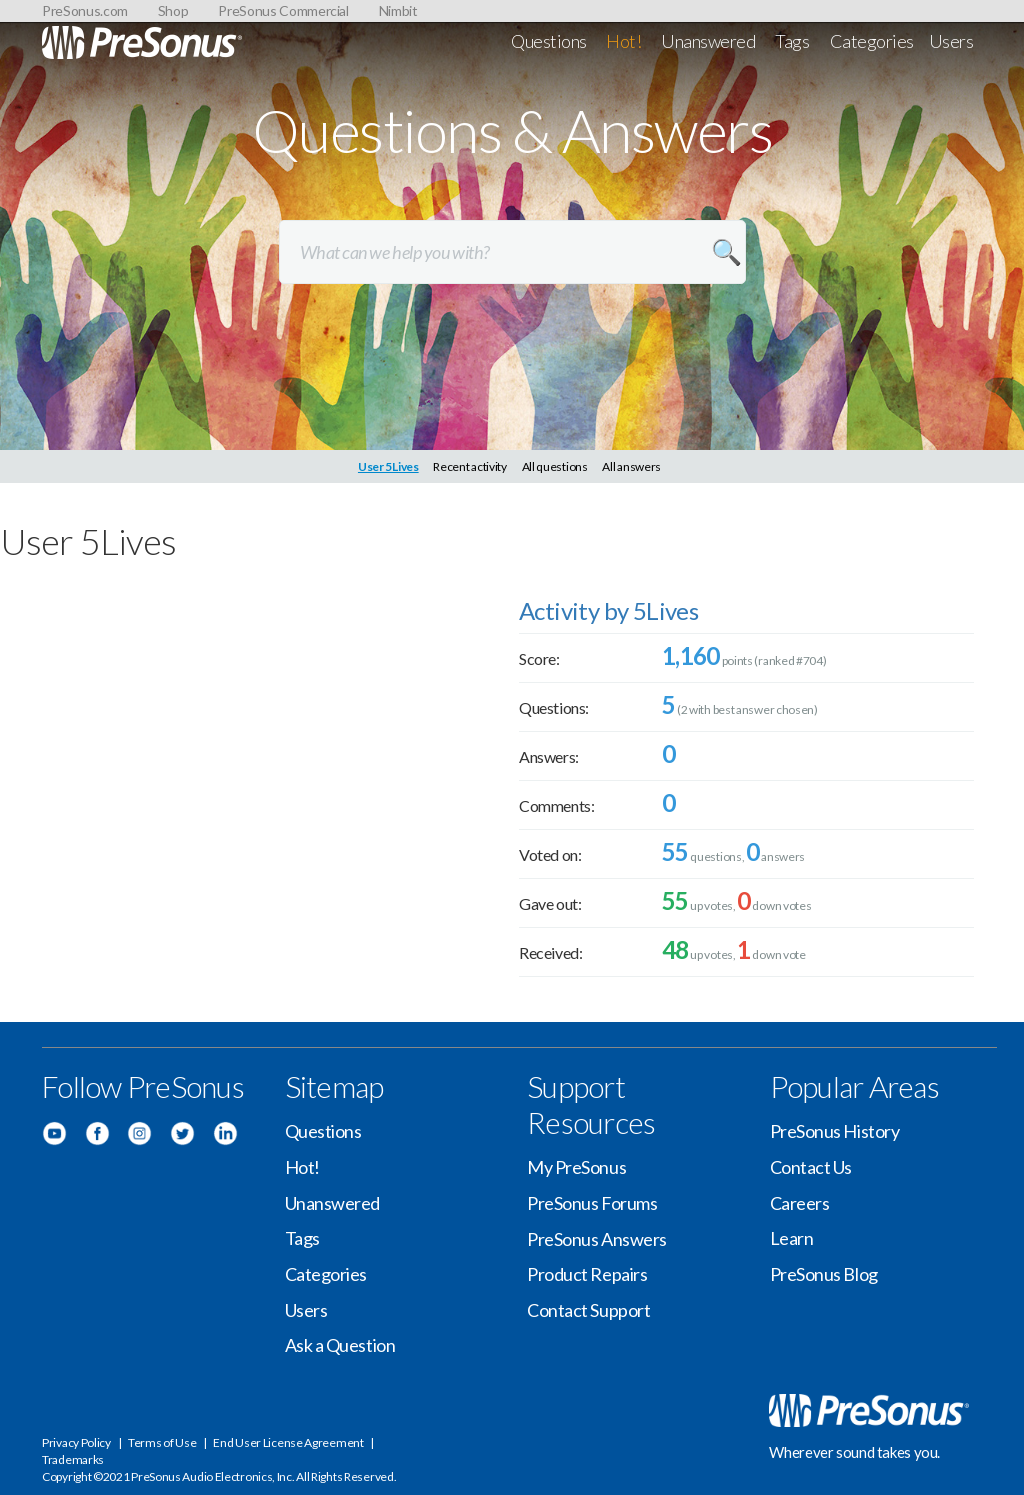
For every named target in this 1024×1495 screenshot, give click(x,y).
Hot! (623, 41)
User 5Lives (388, 466)
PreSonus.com (85, 10)
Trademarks (73, 1459)
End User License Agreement (288, 1442)
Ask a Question (340, 1345)
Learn (792, 1238)
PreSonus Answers (597, 1239)
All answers (631, 466)
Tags (792, 41)
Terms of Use (162, 1442)
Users (951, 41)
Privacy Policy (76, 1442)
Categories (872, 41)
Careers (800, 1203)
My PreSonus (576, 1167)
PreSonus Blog (824, 1274)
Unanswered (708, 41)
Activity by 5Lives (608, 610)
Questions (549, 41)
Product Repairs (587, 1274)
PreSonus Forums (592, 1203)
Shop (173, 10)
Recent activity (470, 466)
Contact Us (811, 1167)
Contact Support (588, 1310)
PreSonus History (835, 1131)
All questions (555, 466)
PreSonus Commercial (283, 10)
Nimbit (398, 10)
